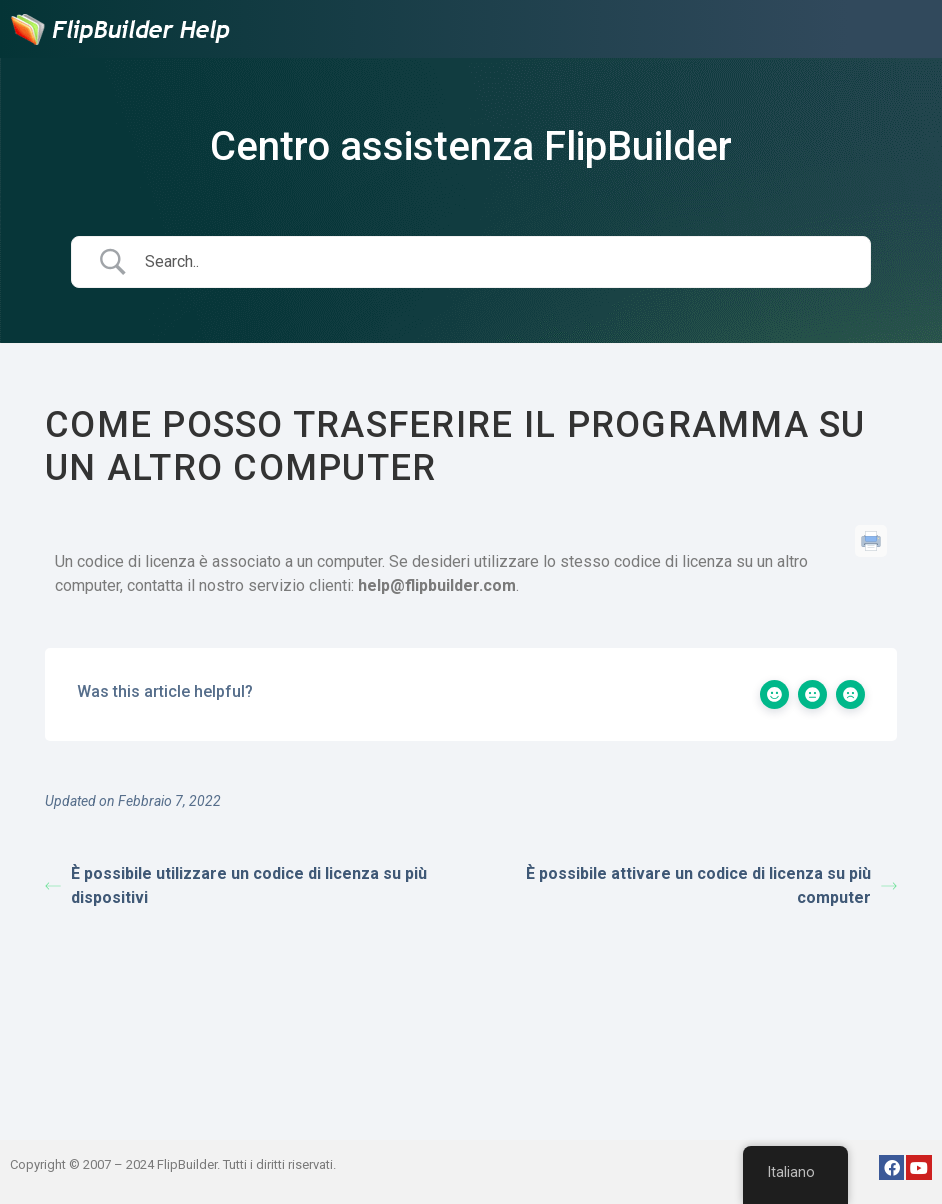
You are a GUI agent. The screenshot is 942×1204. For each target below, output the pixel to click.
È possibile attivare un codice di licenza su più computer (711, 885)
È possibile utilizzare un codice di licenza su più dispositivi (236, 885)
